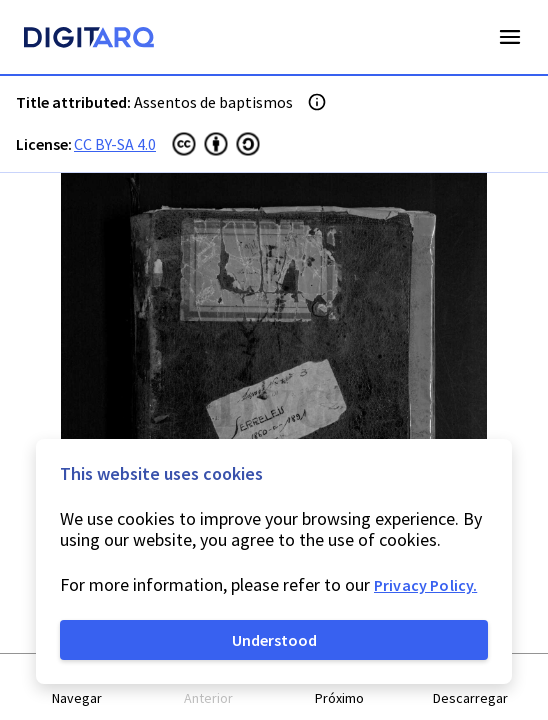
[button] (77, 687)
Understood (274, 640)
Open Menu (510, 37)
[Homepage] (89, 40)
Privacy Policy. (425, 585)
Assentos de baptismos (213, 102)
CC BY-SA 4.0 (115, 144)
